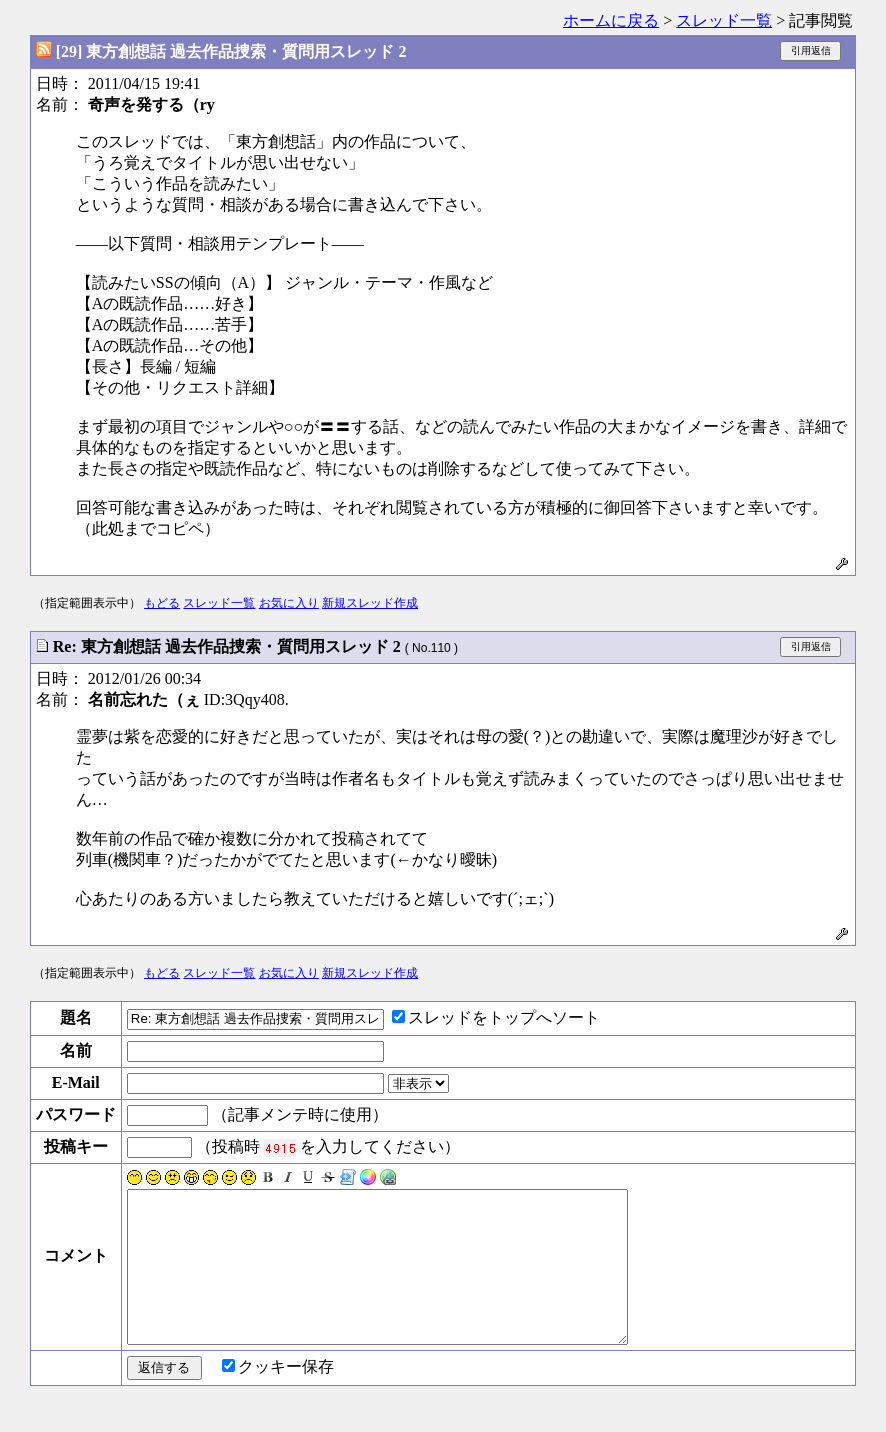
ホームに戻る (611, 20)
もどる (162, 603)
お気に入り (289, 603)
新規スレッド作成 (370, 603)
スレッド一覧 (724, 20)
